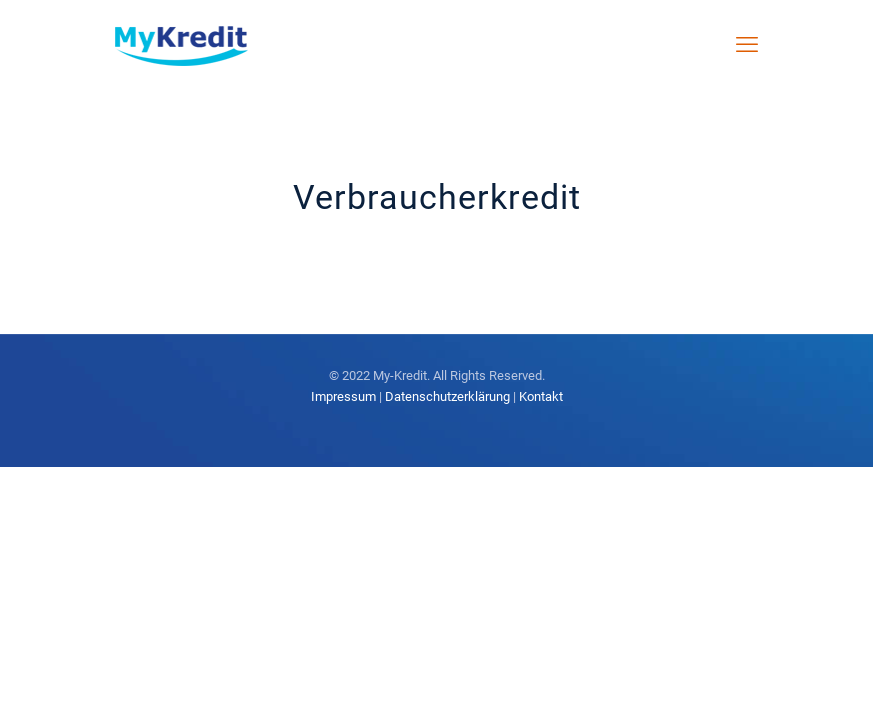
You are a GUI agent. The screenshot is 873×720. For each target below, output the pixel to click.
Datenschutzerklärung (447, 396)
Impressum (343, 396)
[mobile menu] (747, 45)
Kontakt (541, 396)
